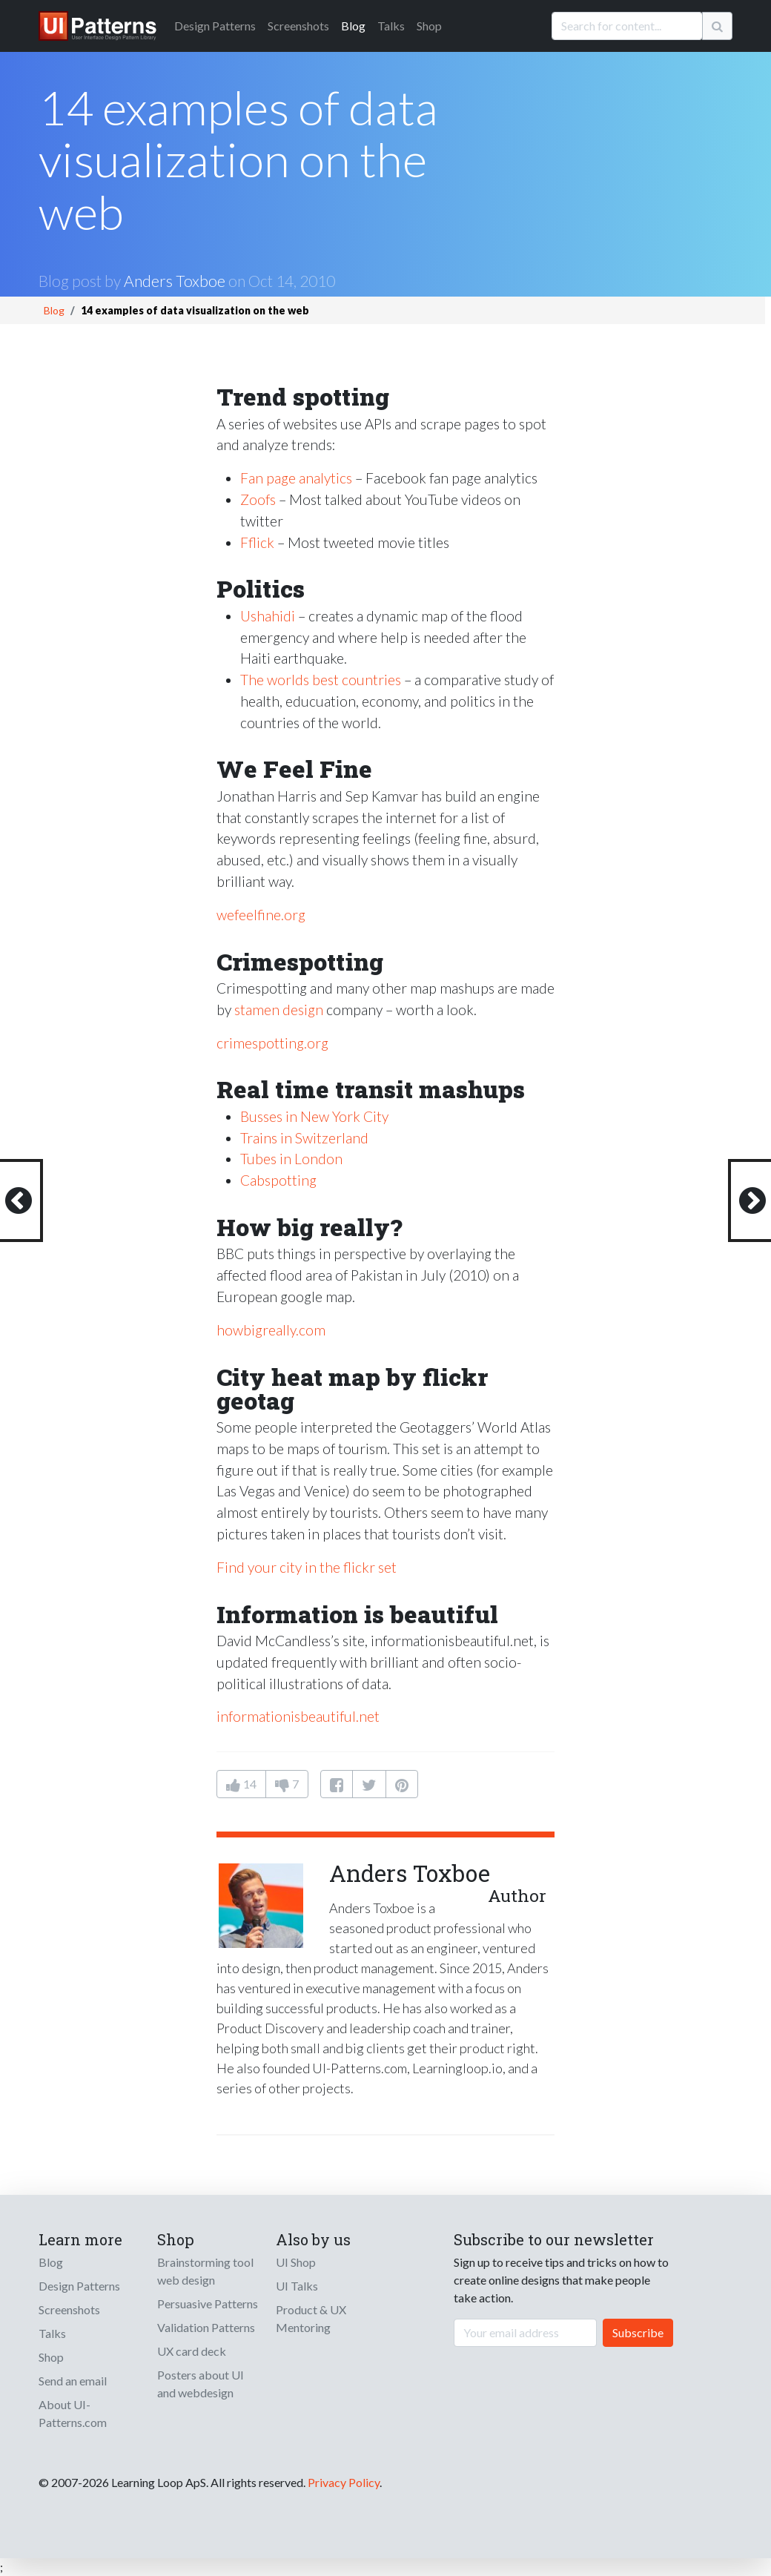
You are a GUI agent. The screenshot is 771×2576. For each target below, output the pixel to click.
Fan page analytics (296, 477)
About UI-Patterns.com (73, 2413)
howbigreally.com (270, 1329)
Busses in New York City (314, 1116)
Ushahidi (267, 615)
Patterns (215, 26)
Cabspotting (278, 1180)
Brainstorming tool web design (205, 2271)
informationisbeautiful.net (298, 1716)
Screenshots (298, 26)
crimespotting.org (272, 1042)
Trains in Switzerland (304, 1137)
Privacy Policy (344, 2482)
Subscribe (638, 2332)
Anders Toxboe (174, 280)
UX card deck (191, 2351)
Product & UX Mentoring (311, 2318)
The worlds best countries (320, 679)
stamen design (278, 1009)
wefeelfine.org (260, 914)
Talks (391, 26)
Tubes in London (291, 1158)
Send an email (73, 2381)
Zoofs (258, 499)
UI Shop (296, 2262)
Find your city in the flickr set (306, 1567)
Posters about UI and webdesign (200, 2384)
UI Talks (297, 2286)
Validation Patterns (206, 2327)
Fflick (257, 542)
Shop (429, 26)
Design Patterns (79, 2286)
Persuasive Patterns (207, 2303)
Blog (353, 26)
